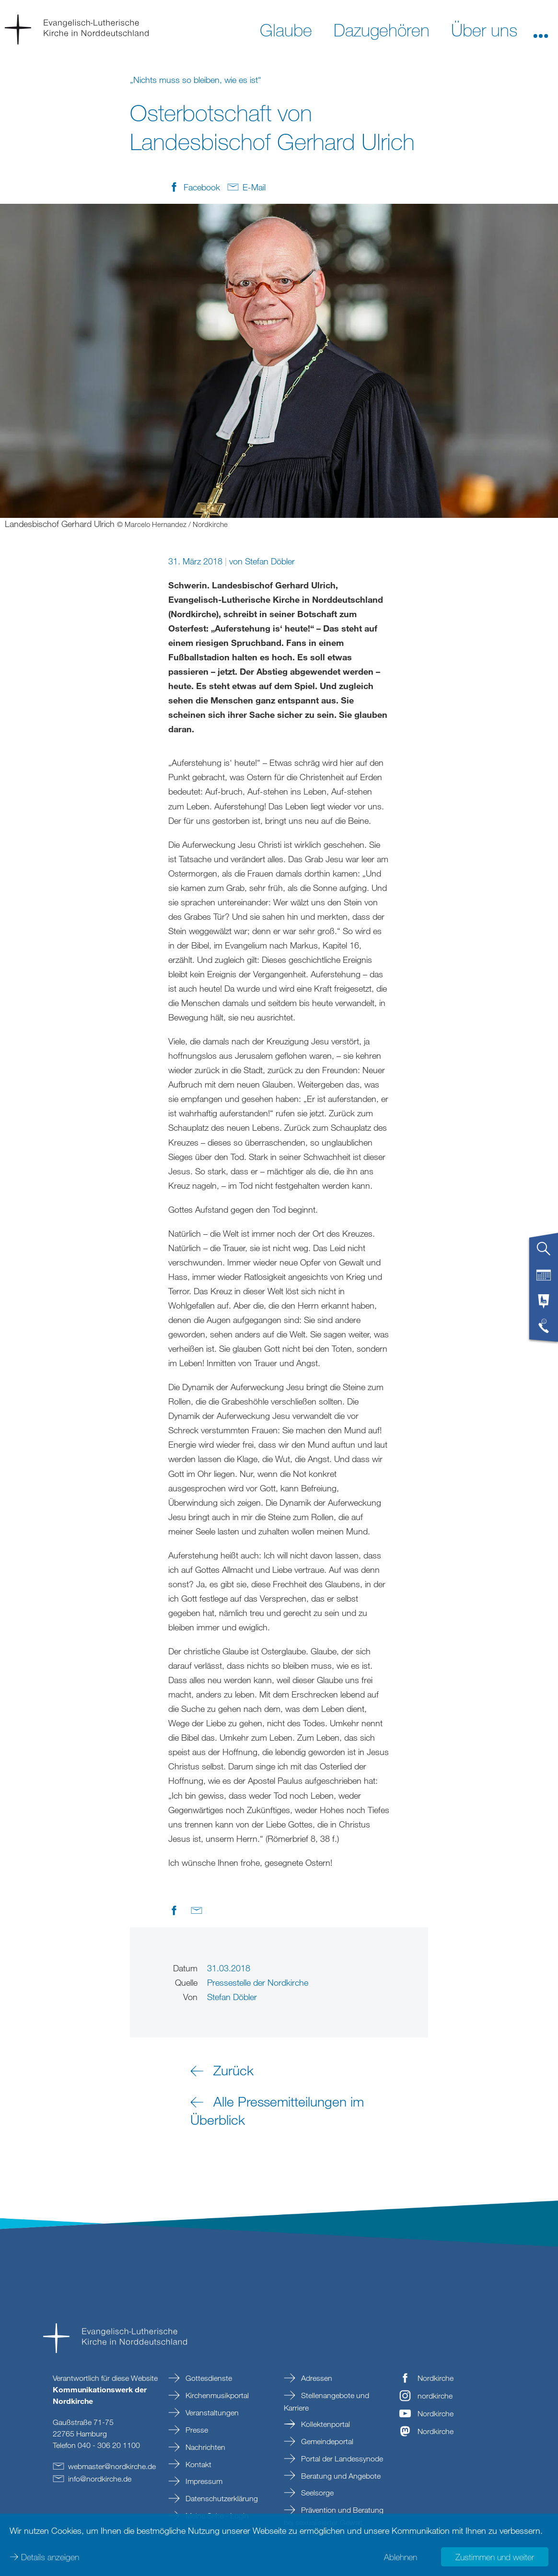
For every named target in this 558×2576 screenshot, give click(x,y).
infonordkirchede (99, 2478)
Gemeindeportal (326, 2441)
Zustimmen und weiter (494, 2557)
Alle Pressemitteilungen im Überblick (277, 2110)
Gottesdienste (208, 2378)
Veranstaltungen (211, 2412)
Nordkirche (435, 2378)
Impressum (203, 2481)
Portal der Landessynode (341, 2458)
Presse (196, 2429)
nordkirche (435, 2395)
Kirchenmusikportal (216, 2395)
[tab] (543, 1252)
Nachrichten (204, 2447)
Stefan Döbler (270, 561)
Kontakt (197, 2464)
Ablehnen (400, 2557)
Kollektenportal (324, 2424)
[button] (540, 29)
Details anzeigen (50, 2557)
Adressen (315, 2378)
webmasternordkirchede (112, 2466)
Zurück (233, 2070)
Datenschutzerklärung (221, 2498)
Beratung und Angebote (340, 2475)
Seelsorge (316, 2492)
